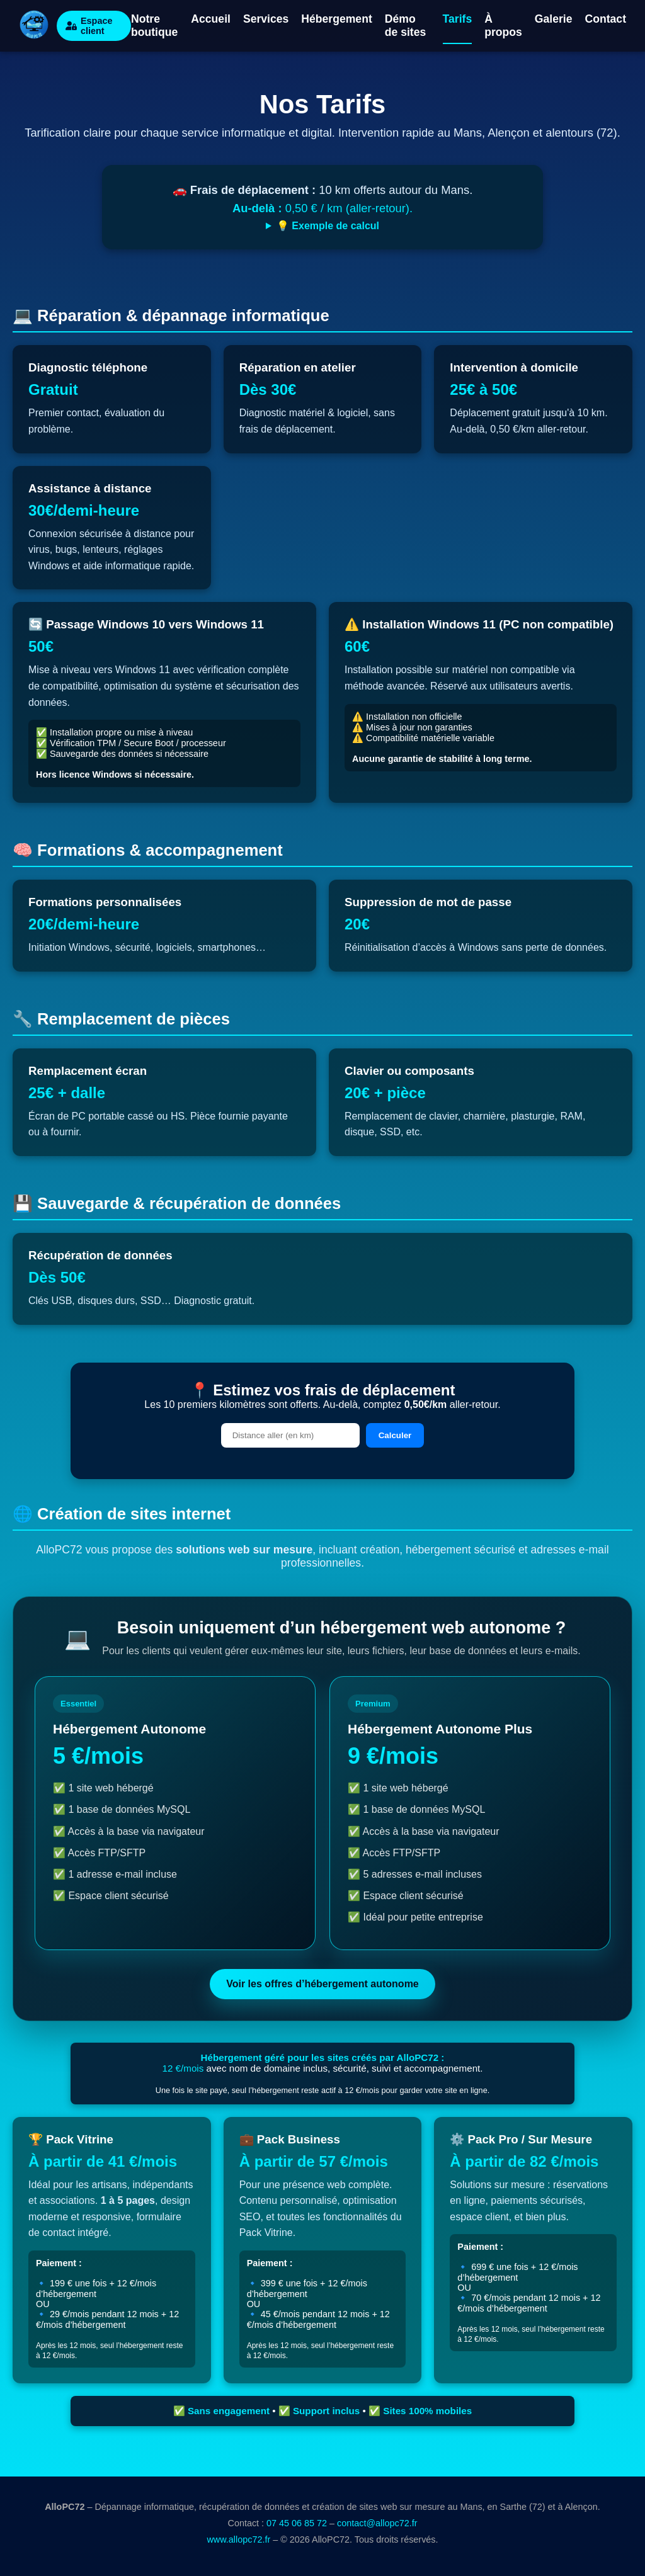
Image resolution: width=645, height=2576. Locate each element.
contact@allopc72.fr (377, 2523)
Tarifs (457, 19)
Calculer (395, 1435)
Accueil (211, 19)
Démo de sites (405, 25)
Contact (606, 19)
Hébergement (336, 19)
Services (265, 19)
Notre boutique (154, 25)
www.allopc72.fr (238, 2539)
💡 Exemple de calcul (328, 225)
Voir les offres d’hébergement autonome (322, 1983)
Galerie (554, 19)
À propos (503, 25)
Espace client (89, 26)
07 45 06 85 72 (296, 2523)
